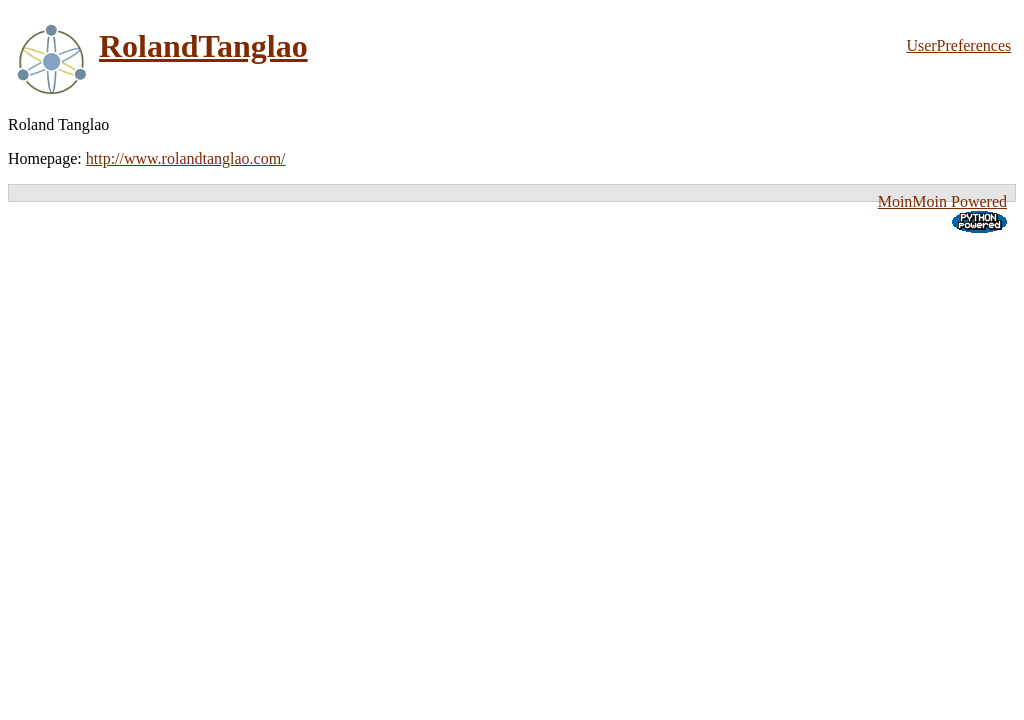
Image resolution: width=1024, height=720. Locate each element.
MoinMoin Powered (942, 201)
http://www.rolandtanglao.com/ (186, 158)
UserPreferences (958, 45)
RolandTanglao (203, 46)
